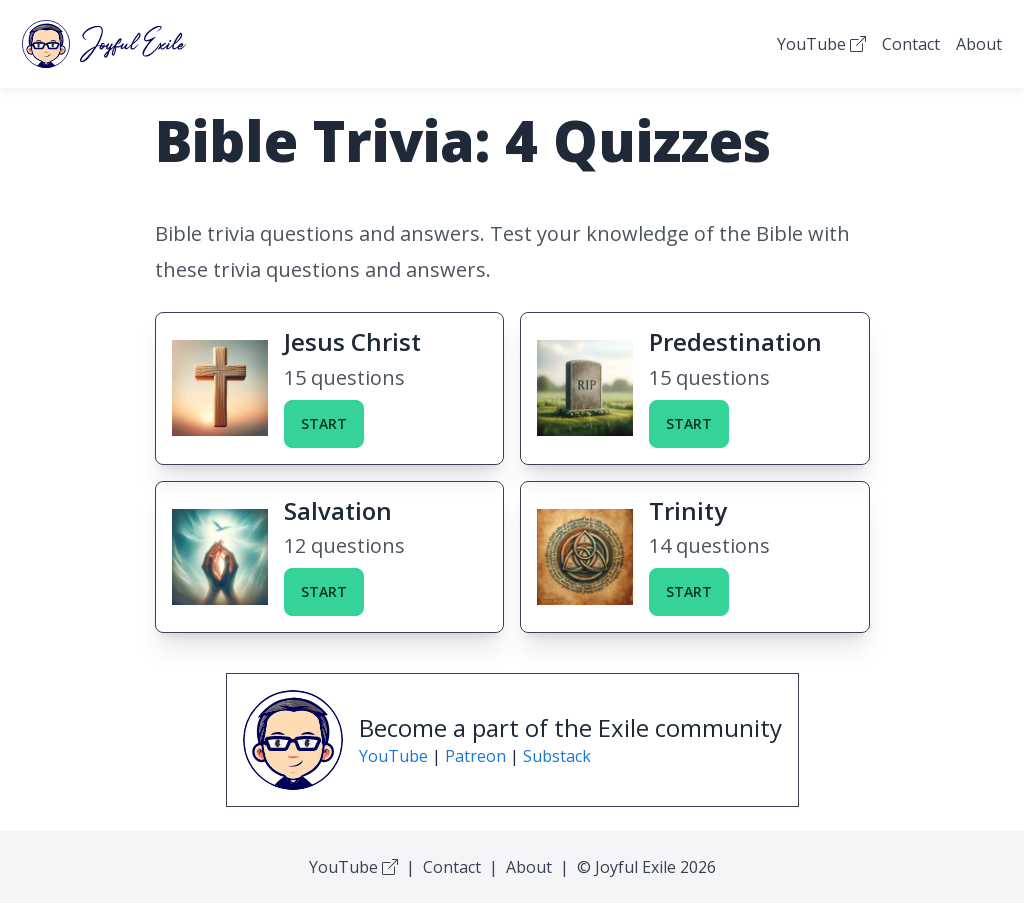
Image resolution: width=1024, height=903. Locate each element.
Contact (911, 44)
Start (324, 423)
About (979, 44)
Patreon (475, 756)
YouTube (821, 44)
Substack (557, 756)
